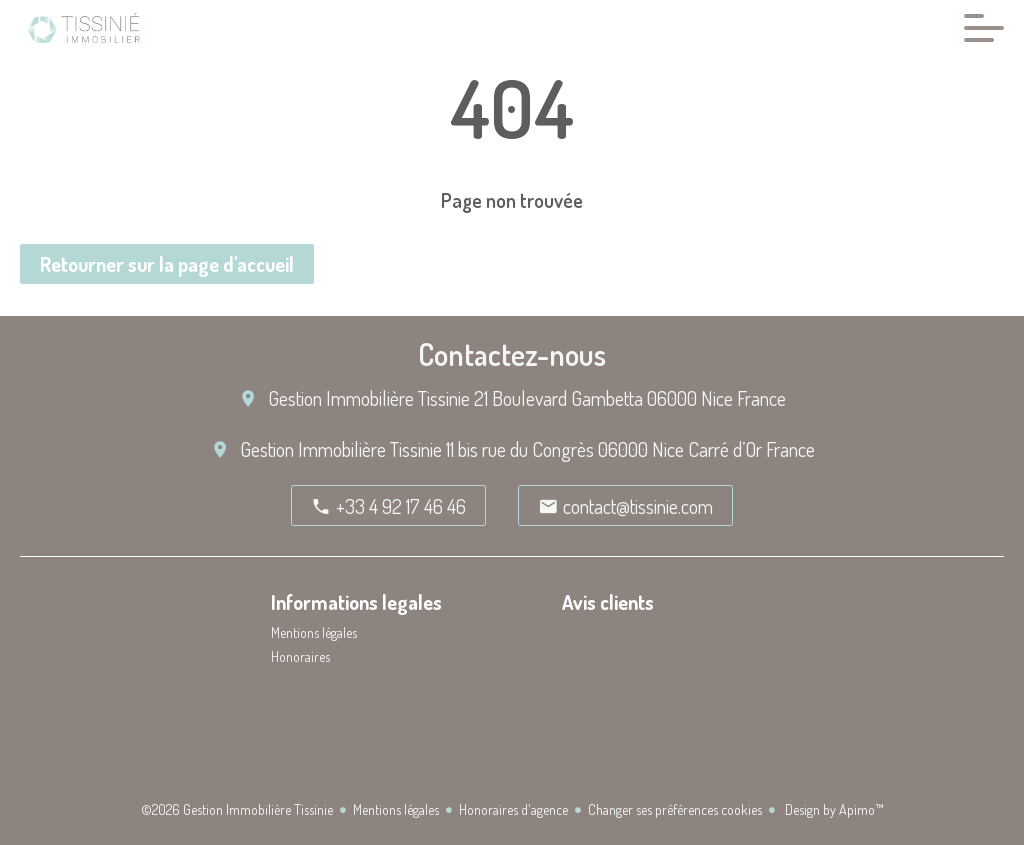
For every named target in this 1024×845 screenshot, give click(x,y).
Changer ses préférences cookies (675, 809)
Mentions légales (396, 809)
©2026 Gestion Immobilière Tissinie (237, 809)
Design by (833, 809)
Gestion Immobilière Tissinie (369, 398)
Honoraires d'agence (513, 809)
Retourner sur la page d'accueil (167, 264)
